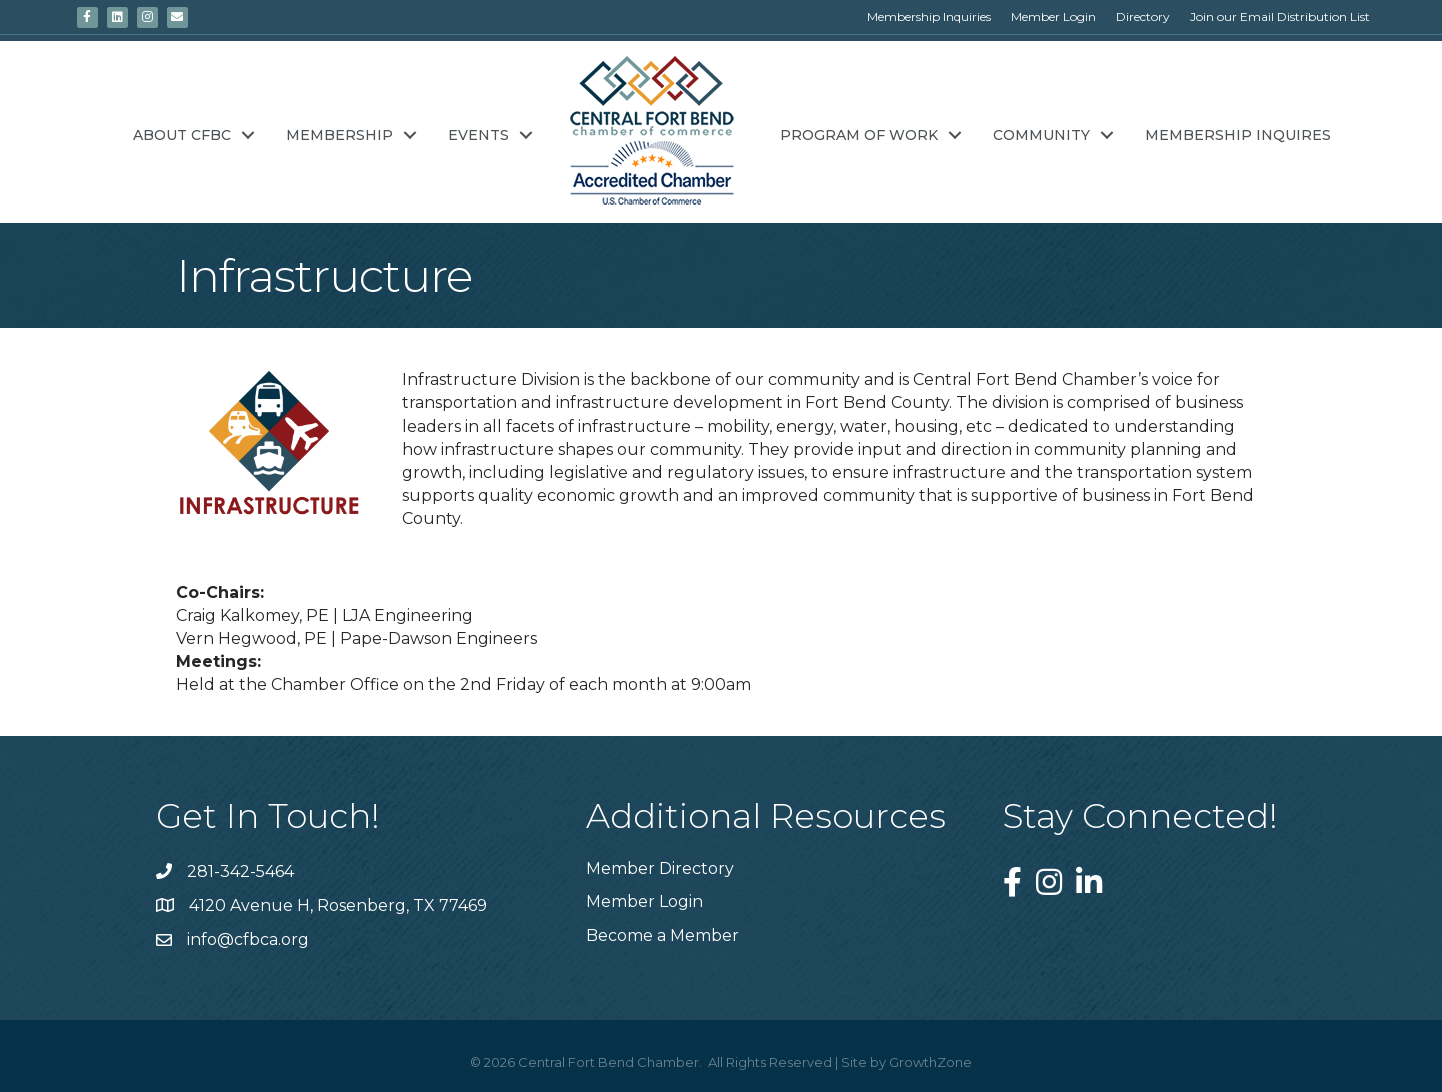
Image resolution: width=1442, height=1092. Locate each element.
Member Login (1053, 16)
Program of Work (859, 135)
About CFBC (182, 135)
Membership (339, 135)
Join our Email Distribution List (1280, 16)
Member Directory (660, 868)
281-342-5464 (240, 871)
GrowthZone (930, 1062)
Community (1041, 135)
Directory (1143, 16)
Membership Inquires (1238, 135)
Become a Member (662, 935)
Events (478, 135)
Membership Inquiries (929, 16)
